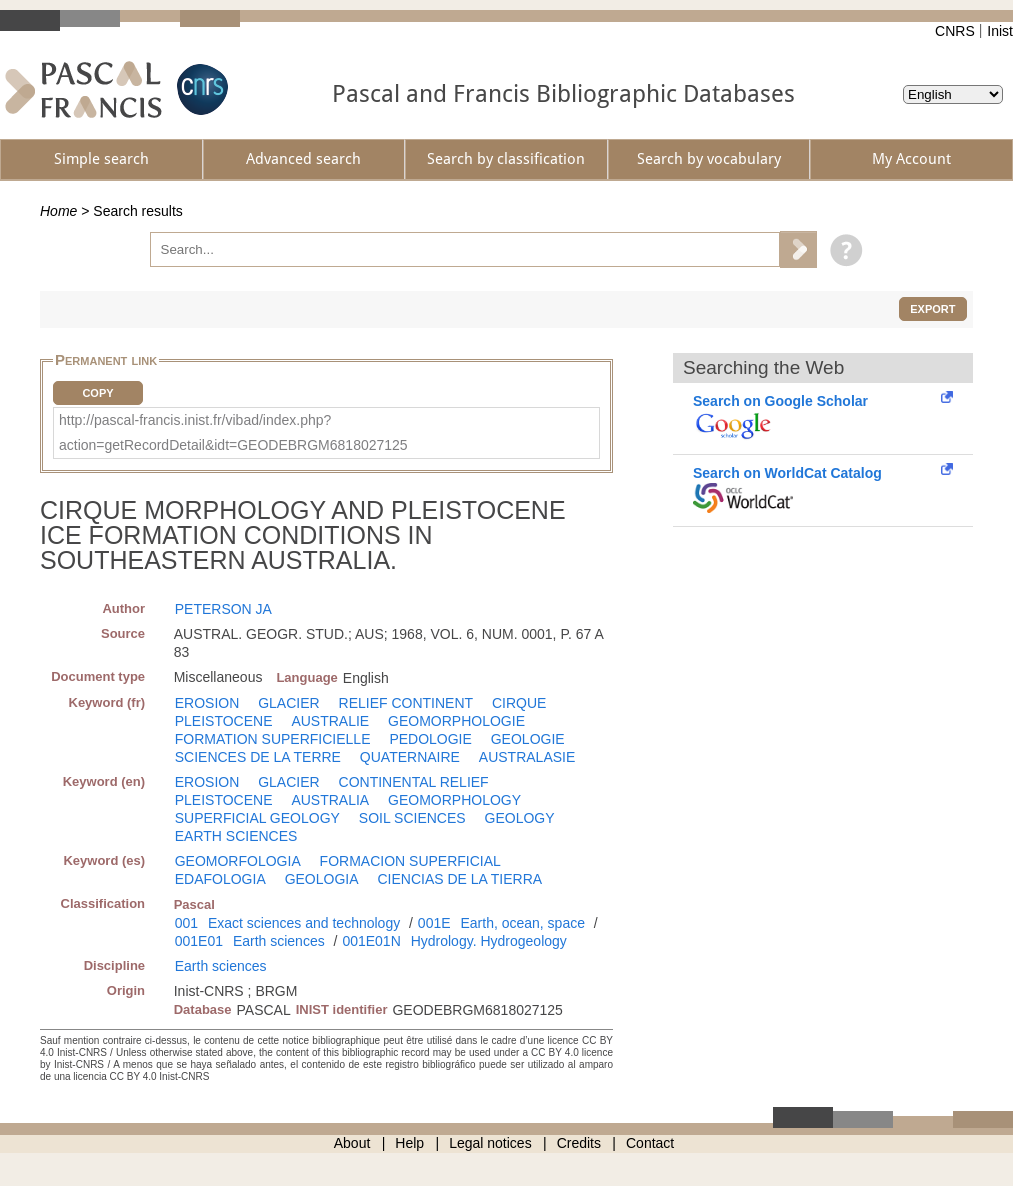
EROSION (207, 703)
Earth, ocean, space (522, 923)
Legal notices (490, 1143)
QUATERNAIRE (410, 757)
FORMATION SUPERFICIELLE (273, 739)
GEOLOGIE (528, 739)
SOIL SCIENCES (412, 818)
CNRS (955, 31)
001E (434, 923)
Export (932, 309)
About (352, 1143)
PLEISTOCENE (224, 721)
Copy (97, 393)
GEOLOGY (520, 818)
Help (409, 1143)
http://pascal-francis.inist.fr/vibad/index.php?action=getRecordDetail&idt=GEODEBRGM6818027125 (233, 432)
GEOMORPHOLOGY (454, 800)
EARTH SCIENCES (236, 836)
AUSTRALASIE (527, 757)
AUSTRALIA (330, 800)
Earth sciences (279, 941)
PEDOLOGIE (430, 739)
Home (58, 211)
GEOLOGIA (322, 879)
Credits (579, 1143)
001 (186, 923)
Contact (650, 1143)
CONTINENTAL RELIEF (414, 782)
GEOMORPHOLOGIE (456, 721)
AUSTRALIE (330, 721)
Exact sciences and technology (304, 923)
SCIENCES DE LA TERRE (258, 757)
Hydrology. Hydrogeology (489, 941)
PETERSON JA (223, 609)
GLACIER (288, 703)
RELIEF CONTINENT (406, 703)
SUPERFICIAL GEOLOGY (257, 818)
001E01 (199, 941)
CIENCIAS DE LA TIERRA (459, 879)
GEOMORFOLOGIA (238, 861)
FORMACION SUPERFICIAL (410, 861)
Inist (1000, 31)
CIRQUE (519, 703)
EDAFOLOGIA (220, 879)
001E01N (371, 941)
